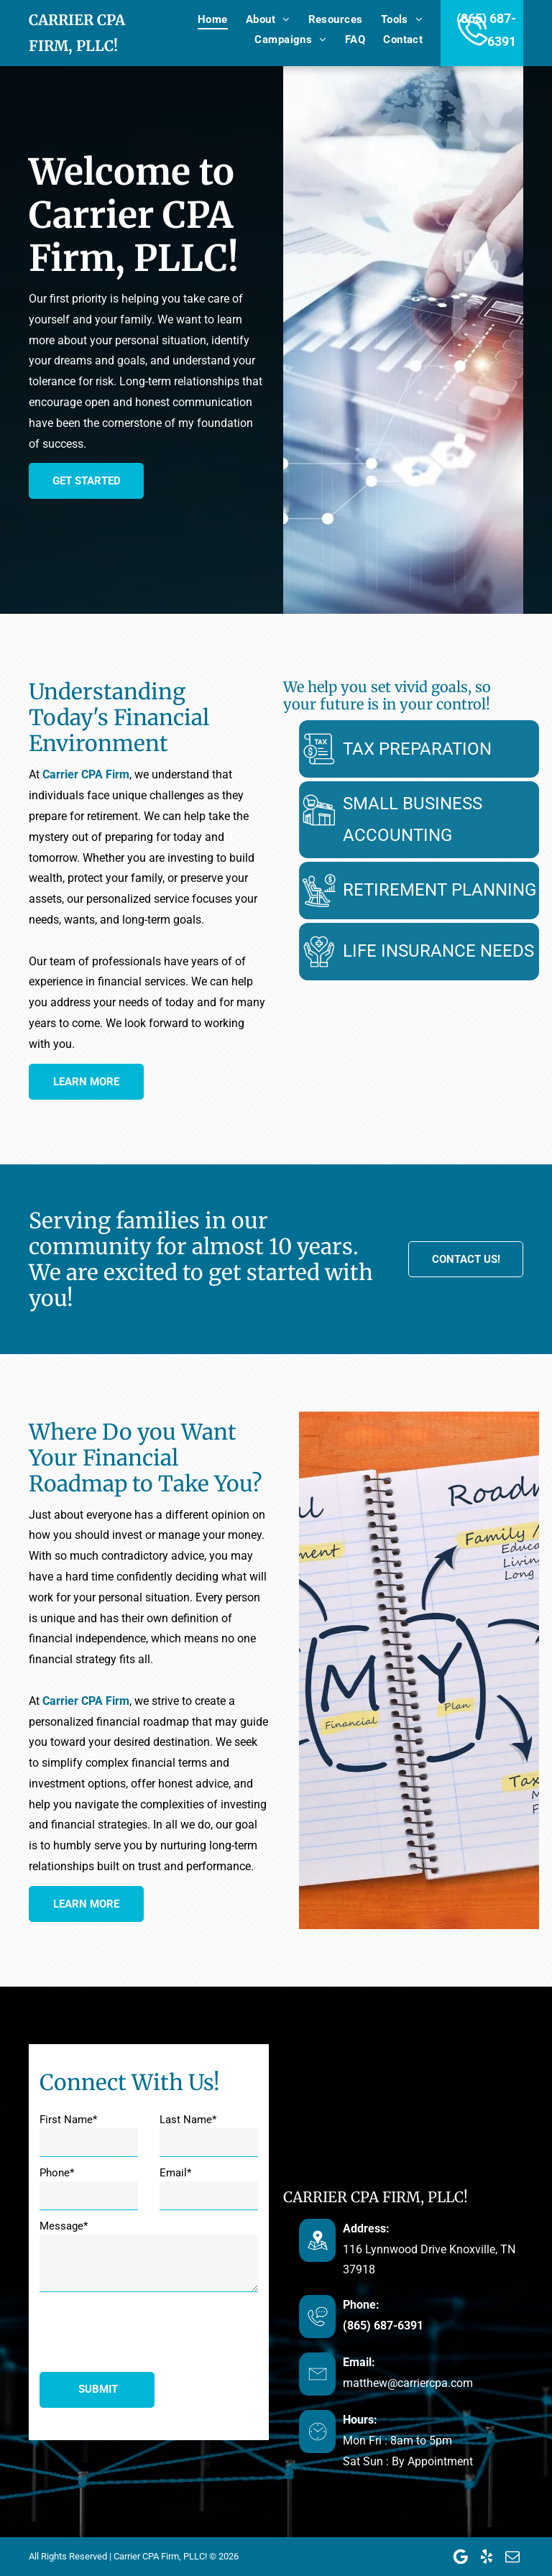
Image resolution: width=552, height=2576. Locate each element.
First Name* (68, 2119)
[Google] (461, 2556)
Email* (175, 2172)
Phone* (57, 2172)
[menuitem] (204, 19)
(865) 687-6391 (511, 2325)
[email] (512, 2556)
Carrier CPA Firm (85, 774)
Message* (64, 2226)
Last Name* (188, 2119)
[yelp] (486, 2556)
